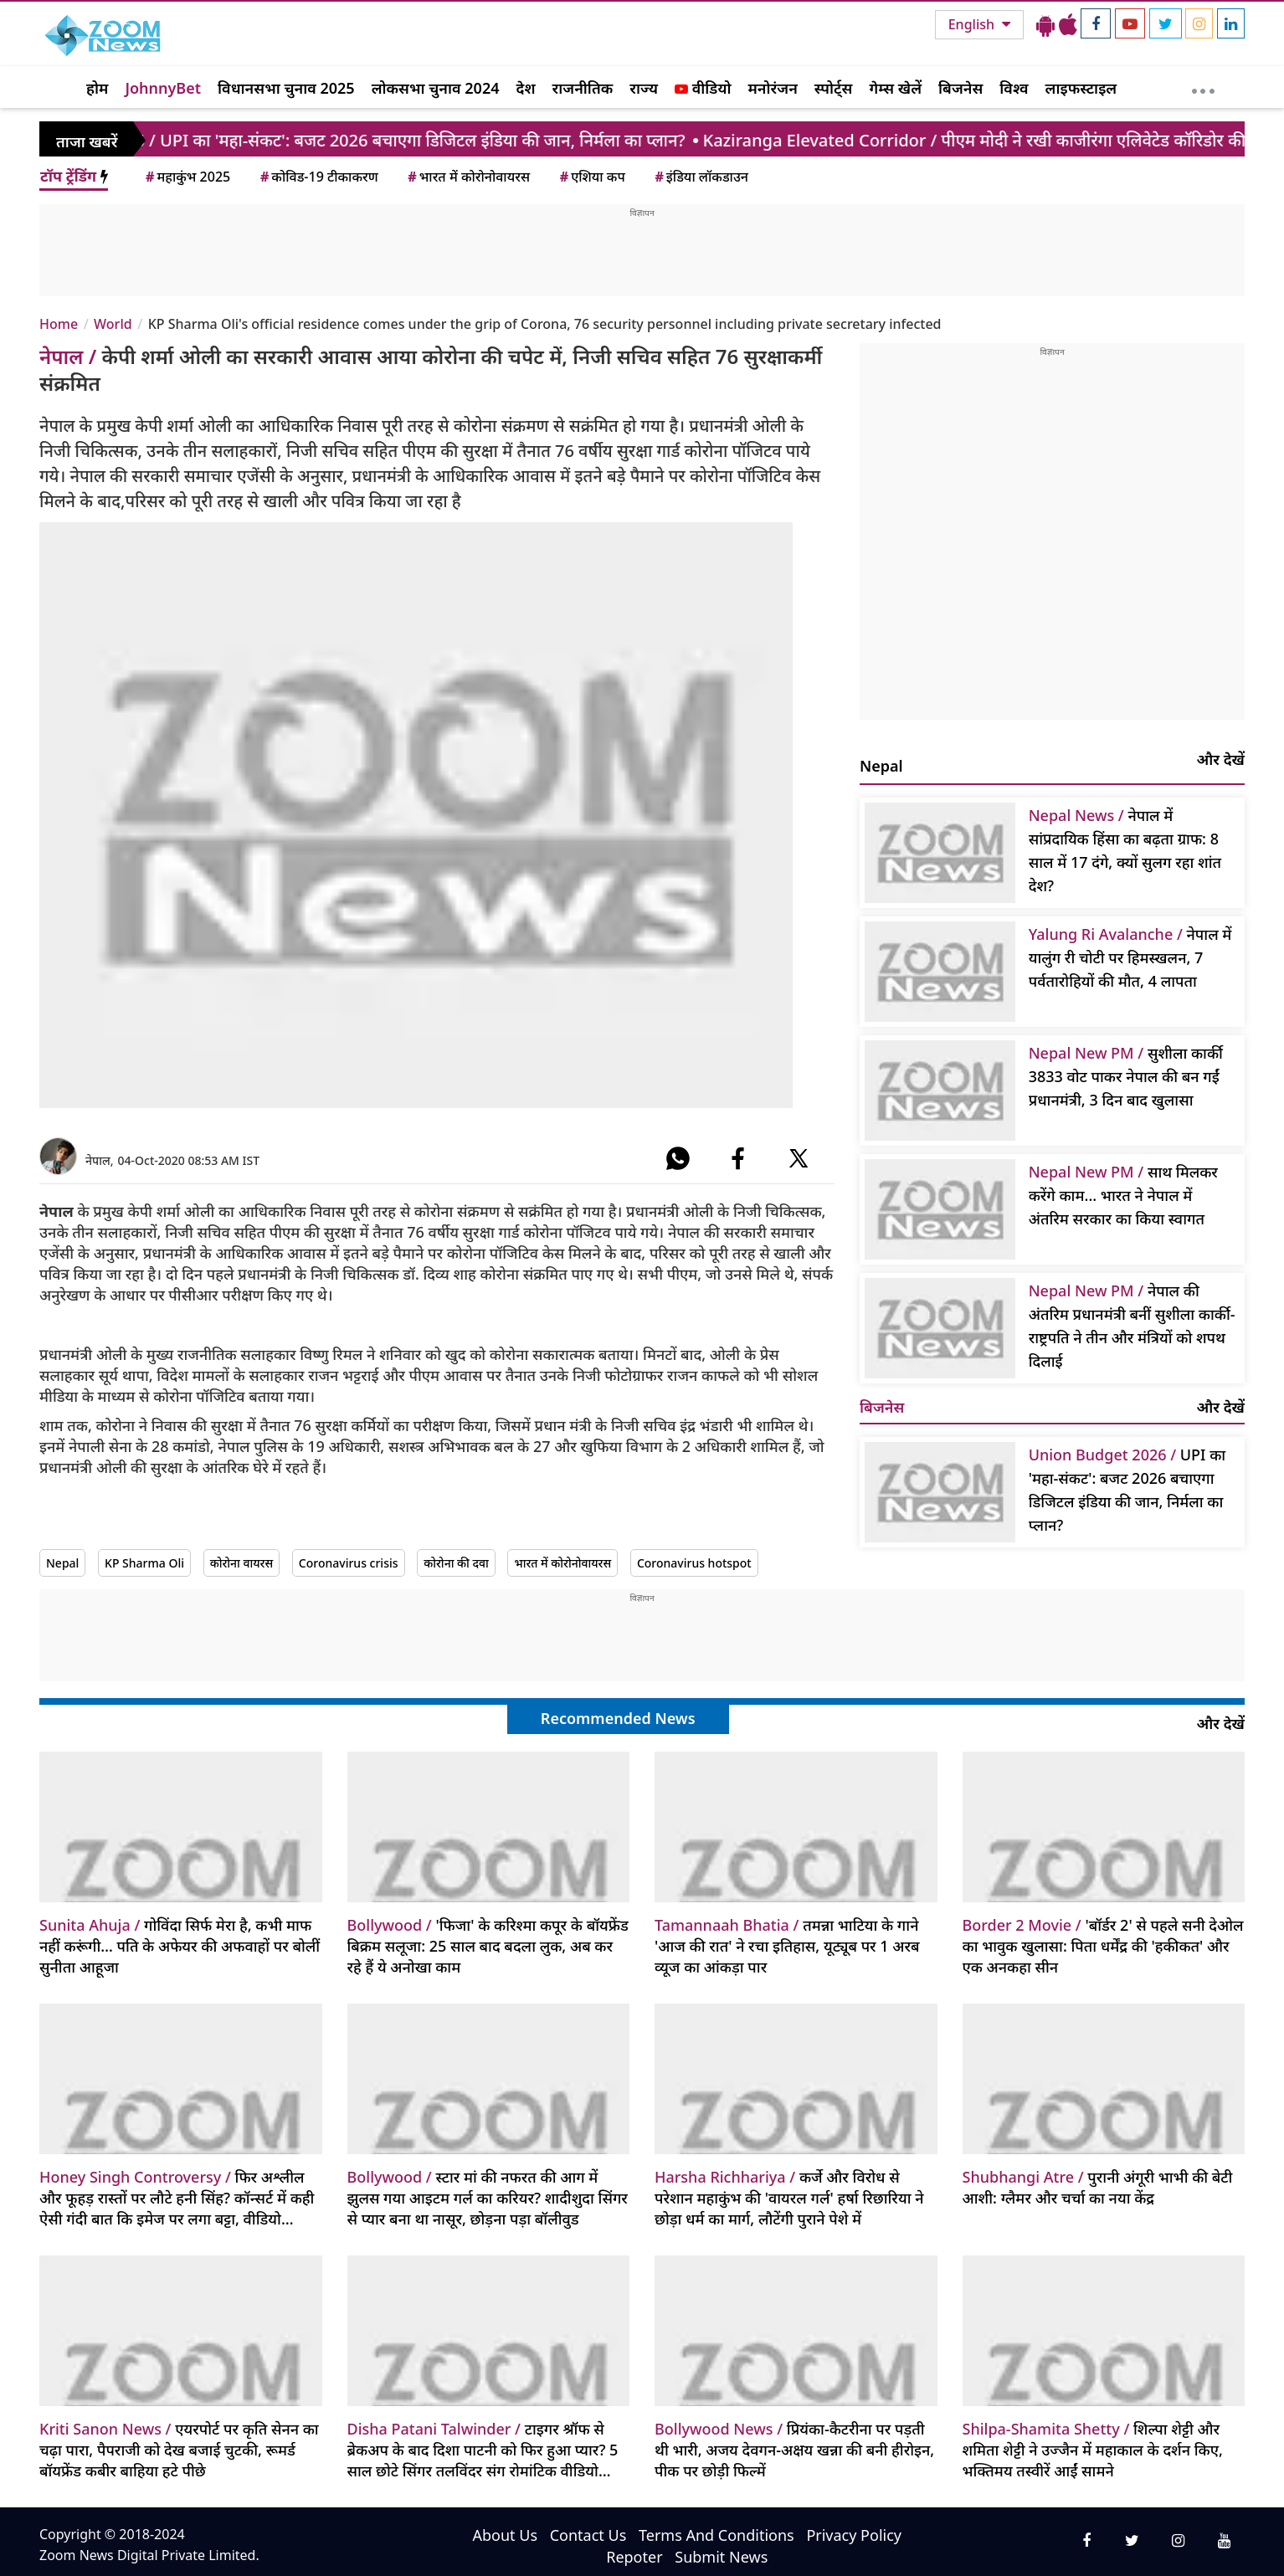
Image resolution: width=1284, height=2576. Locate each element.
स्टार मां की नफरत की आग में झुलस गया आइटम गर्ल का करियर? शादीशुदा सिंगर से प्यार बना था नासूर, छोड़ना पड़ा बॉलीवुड (487, 2198)
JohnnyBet (163, 88)
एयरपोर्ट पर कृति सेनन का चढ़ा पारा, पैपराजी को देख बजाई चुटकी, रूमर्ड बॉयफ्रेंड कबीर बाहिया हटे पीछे (179, 2450)
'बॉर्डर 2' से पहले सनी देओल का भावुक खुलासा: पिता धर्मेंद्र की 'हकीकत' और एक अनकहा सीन (1103, 1946)
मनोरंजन (773, 88)
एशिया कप (591, 176)
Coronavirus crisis (348, 1563)
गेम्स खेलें (895, 88)
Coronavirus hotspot (694, 1563)
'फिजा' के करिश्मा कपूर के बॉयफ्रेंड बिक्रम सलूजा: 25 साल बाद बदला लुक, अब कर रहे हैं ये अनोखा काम (488, 1946)
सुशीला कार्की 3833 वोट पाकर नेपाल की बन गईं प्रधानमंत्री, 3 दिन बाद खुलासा (1126, 1076)
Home (58, 324)
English (973, 24)
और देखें (1221, 759)
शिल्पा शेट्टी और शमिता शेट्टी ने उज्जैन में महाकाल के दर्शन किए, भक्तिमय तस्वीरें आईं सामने (1093, 2450)
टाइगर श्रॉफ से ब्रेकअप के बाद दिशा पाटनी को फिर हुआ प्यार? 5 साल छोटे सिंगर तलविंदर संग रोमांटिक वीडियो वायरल (483, 2450)
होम (97, 88)
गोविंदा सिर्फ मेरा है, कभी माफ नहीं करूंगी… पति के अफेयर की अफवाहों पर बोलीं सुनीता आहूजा (179, 1946)
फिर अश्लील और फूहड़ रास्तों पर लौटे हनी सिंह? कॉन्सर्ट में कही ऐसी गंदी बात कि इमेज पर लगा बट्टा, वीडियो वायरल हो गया (176, 2198)
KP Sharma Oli (144, 1563)
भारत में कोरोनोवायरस (467, 176)
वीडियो (703, 88)
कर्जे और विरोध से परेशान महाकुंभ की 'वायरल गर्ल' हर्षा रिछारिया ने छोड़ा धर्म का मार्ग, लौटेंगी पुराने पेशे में (789, 2198)
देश (525, 88)
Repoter (634, 2557)
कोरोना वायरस (242, 1563)
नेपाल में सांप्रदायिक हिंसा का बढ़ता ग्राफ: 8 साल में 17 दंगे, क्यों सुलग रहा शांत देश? (1125, 850)
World (113, 324)
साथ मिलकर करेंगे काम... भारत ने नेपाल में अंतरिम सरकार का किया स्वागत (1123, 1195)
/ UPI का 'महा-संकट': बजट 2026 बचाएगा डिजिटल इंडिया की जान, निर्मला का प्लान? (354, 140)
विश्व (1013, 88)
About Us (504, 2535)
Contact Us (588, 2535)
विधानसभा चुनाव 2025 (286, 88)
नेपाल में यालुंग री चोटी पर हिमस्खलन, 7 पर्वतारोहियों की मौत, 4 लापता (1130, 957)
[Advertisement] (642, 257)
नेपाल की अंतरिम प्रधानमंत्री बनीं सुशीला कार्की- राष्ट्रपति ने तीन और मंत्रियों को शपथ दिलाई (1132, 1325)
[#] (678, 1158)
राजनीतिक (583, 88)
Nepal (62, 1563)
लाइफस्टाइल (1081, 88)
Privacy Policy (853, 2535)
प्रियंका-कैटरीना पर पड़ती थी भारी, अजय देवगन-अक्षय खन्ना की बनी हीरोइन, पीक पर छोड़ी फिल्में (794, 2450)
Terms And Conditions (716, 2535)
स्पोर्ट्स (833, 88)
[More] (1203, 87)
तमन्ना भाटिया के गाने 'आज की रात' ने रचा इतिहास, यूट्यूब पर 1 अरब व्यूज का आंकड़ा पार (787, 1946)
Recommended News (618, 1718)
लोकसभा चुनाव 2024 (436, 88)
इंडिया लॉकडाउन (700, 176)
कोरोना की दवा (456, 1563)
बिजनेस (960, 88)
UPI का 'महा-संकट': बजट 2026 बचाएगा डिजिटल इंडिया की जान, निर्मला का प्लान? (1127, 1490)
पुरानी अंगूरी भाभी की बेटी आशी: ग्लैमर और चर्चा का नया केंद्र (1098, 2187)
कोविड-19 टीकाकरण (318, 176)
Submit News (721, 2557)
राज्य (643, 88)
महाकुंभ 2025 (186, 176)
